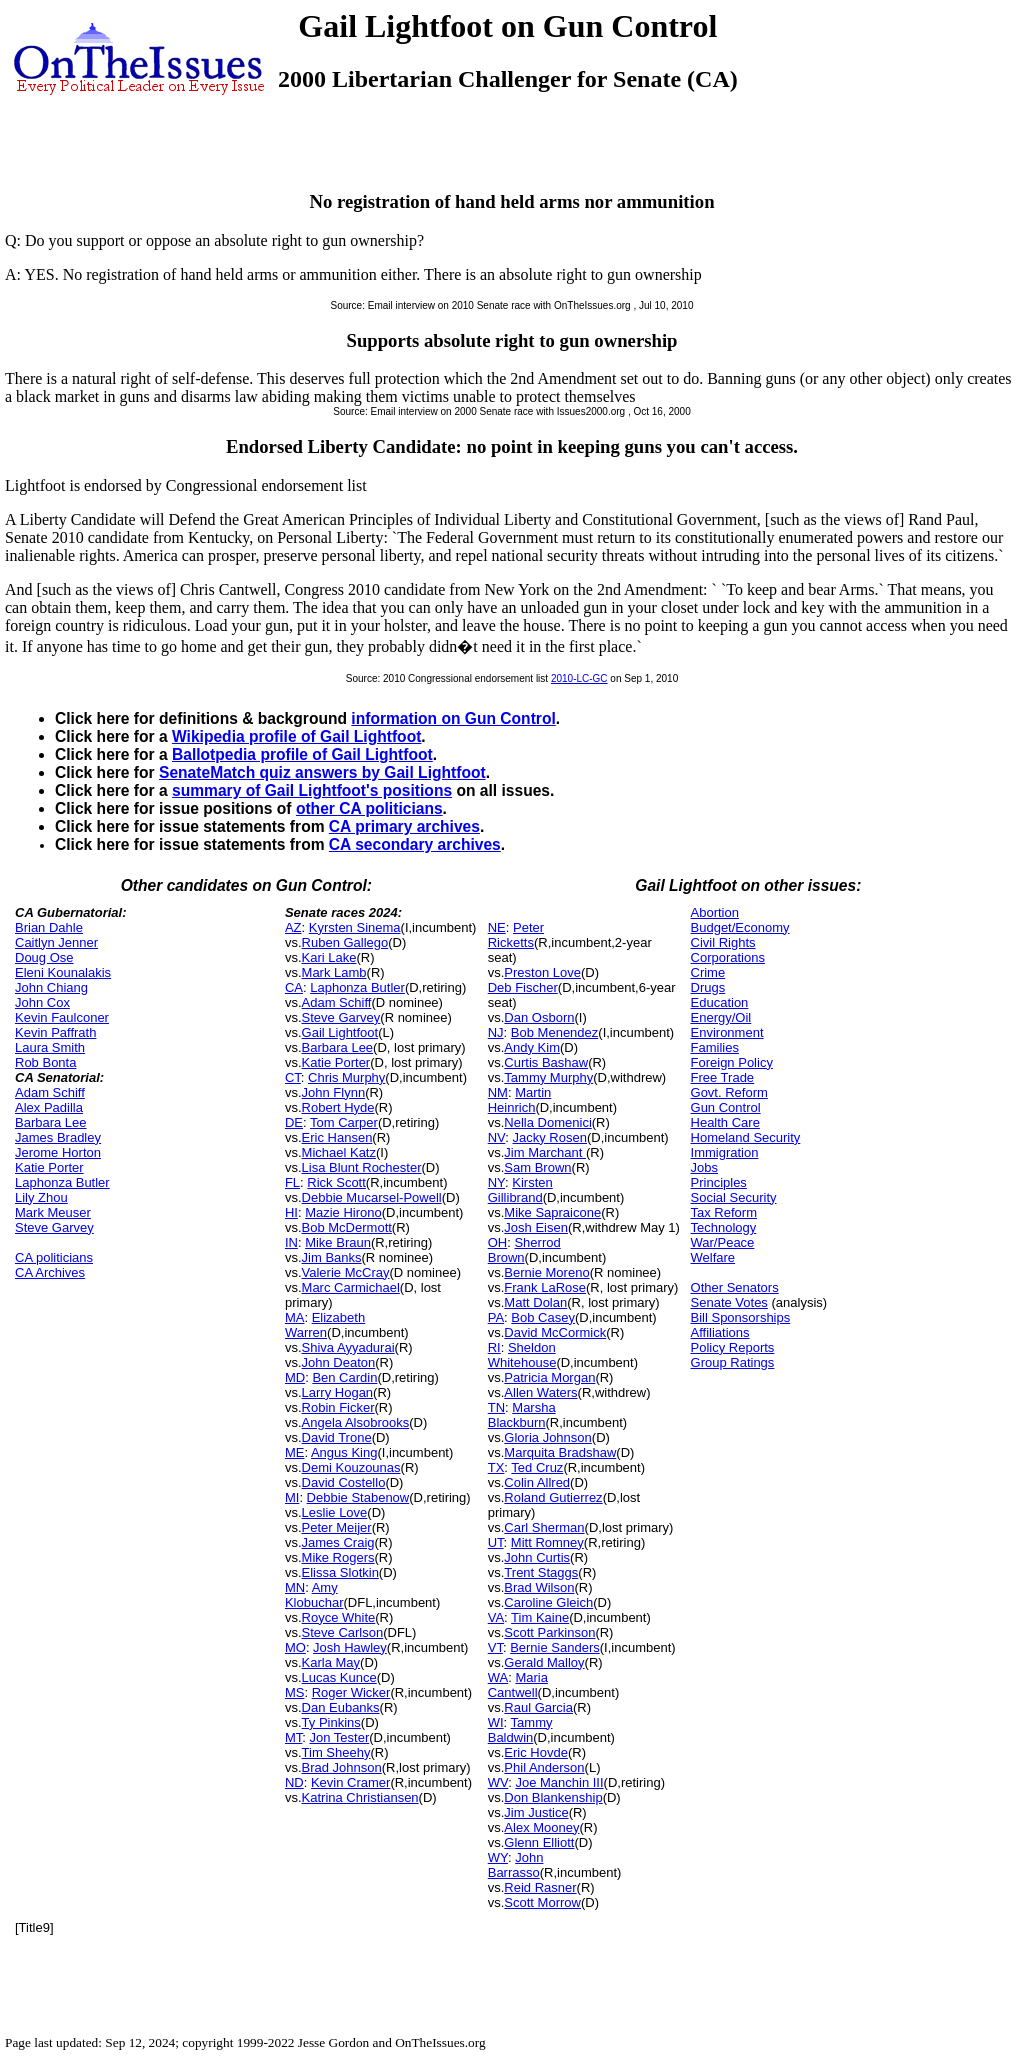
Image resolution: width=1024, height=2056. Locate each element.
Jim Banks (332, 1257)
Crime (708, 972)
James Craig (338, 1542)
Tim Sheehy (336, 1752)
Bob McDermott (347, 1227)
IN (291, 1242)
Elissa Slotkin (340, 1572)
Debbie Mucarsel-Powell (372, 1197)
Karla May (331, 1662)
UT (496, 1542)
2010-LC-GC (579, 678)
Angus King (344, 1452)
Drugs (708, 987)
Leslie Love (335, 1512)
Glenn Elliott (539, 1842)
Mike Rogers (338, 1557)
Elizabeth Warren (325, 1325)
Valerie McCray (346, 1272)
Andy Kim (532, 1047)
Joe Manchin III (559, 1782)
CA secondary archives (415, 844)
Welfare (713, 1257)
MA (295, 1317)
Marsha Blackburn (522, 1415)
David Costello (344, 1482)
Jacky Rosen (550, 1137)
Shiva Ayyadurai (348, 1347)
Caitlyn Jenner (56, 942)
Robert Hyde (338, 1107)
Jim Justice (536, 1812)
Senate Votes (729, 1302)
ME (295, 1452)
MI (292, 1497)
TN (496, 1407)
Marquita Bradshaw (560, 1452)
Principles (719, 1182)
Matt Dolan (535, 1302)
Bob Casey (543, 1317)
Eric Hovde (536, 1752)
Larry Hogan (338, 1392)
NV (497, 1137)
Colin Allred (537, 1482)
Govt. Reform (729, 1092)
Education (720, 1002)
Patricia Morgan (549, 1377)
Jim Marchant (545, 1152)
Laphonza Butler (62, 1182)
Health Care (725, 1122)
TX (496, 1467)
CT (293, 1077)
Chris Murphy (346, 1077)
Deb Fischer (523, 987)
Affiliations (720, 1332)
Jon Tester (340, 1737)
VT (495, 1647)
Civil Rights (723, 942)
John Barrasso (516, 1865)
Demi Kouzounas (351, 1467)
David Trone (337, 1437)
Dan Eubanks (341, 1707)
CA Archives (50, 1272)
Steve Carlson (343, 1632)
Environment (727, 1032)
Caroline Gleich (548, 1602)
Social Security (734, 1197)
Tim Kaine (540, 1617)
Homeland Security (746, 1137)
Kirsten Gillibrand (520, 1190)
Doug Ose (44, 957)
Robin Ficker (338, 1407)
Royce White (339, 1617)
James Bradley (58, 1137)
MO (295, 1647)
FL (292, 1182)
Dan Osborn (539, 1017)
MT (293, 1737)
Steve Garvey (54, 1227)
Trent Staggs (541, 1572)
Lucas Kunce (339, 1677)
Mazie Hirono (343, 1212)
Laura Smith (50, 1047)
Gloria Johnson (547, 1437)
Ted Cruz (537, 1467)
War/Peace (723, 1242)
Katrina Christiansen (360, 1797)
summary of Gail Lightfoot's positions (312, 790)
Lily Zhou (41, 1197)
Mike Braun (338, 1242)
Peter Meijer (337, 1527)
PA (496, 1317)
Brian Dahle (49, 927)
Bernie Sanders (555, 1647)
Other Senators (735, 1287)
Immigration (725, 1152)
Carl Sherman (544, 1527)
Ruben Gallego (345, 942)
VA (496, 1617)
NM (498, 1092)
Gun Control (726, 1107)
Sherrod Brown (524, 1250)
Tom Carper (344, 1122)
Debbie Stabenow (358, 1497)
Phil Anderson (544, 1767)
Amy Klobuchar (314, 1595)
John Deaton (339, 1362)
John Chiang (51, 987)
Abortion (715, 912)
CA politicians (54, 1257)
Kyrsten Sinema (355, 927)
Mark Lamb (334, 972)
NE (497, 927)
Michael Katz (339, 1152)
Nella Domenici (547, 1122)
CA (294, 987)
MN (295, 1587)
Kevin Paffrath (55, 1032)
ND (294, 1782)
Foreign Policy (732, 1062)
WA (498, 1677)
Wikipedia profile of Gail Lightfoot (296, 736)
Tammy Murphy (548, 1077)
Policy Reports (733, 1347)
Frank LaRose (545, 1287)
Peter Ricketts (516, 935)
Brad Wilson (539, 1587)
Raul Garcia (538, 1707)
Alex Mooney (541, 1827)
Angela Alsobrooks (356, 1422)
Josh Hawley (350, 1647)
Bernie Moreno (546, 1272)
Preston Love (542, 972)
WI (496, 1722)
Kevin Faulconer (62, 1017)
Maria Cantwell (518, 1685)
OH (498, 1242)
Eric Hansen (337, 1137)
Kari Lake (329, 957)
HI (291, 1212)
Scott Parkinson (549, 1632)
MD (295, 1377)
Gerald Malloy (544, 1662)
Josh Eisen (536, 1227)
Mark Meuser (53, 1212)
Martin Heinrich (520, 1100)
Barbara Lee (51, 1122)
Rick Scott (336, 1182)
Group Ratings (733, 1362)
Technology (724, 1227)
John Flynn (334, 1092)
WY (498, 1857)
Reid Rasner (540, 1887)
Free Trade (723, 1077)
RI (494, 1347)
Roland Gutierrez (553, 1497)
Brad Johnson (342, 1767)
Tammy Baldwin (520, 1730)
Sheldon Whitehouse (522, 1355)
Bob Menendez (554, 1032)
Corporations (728, 957)
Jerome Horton (58, 1152)
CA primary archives (404, 826)
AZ (293, 927)
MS (295, 1692)
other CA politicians (369, 808)
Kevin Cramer (350, 1782)
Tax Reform (724, 1212)
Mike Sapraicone (552, 1212)
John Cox (42, 1002)
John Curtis (537, 1557)
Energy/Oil (721, 1017)
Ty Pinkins (331, 1722)
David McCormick (555, 1332)
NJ (496, 1032)
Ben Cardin (344, 1377)
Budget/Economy (740, 927)
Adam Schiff (50, 1092)
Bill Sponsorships (741, 1317)
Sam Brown (537, 1167)
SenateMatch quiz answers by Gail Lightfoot (322, 772)
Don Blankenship (553, 1797)
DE (294, 1122)
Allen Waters (540, 1392)
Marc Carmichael (351, 1287)
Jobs (704, 1167)
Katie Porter (49, 1167)
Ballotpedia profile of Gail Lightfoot (302, 754)
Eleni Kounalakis (63, 972)
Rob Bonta (45, 1062)
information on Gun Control (453, 718)
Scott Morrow (542, 1902)
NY (496, 1182)
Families (715, 1047)
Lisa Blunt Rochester (362, 1167)
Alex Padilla (49, 1107)
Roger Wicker (351, 1692)
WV (498, 1782)
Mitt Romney (547, 1542)
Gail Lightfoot (340, 1032)
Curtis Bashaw (546, 1062)
